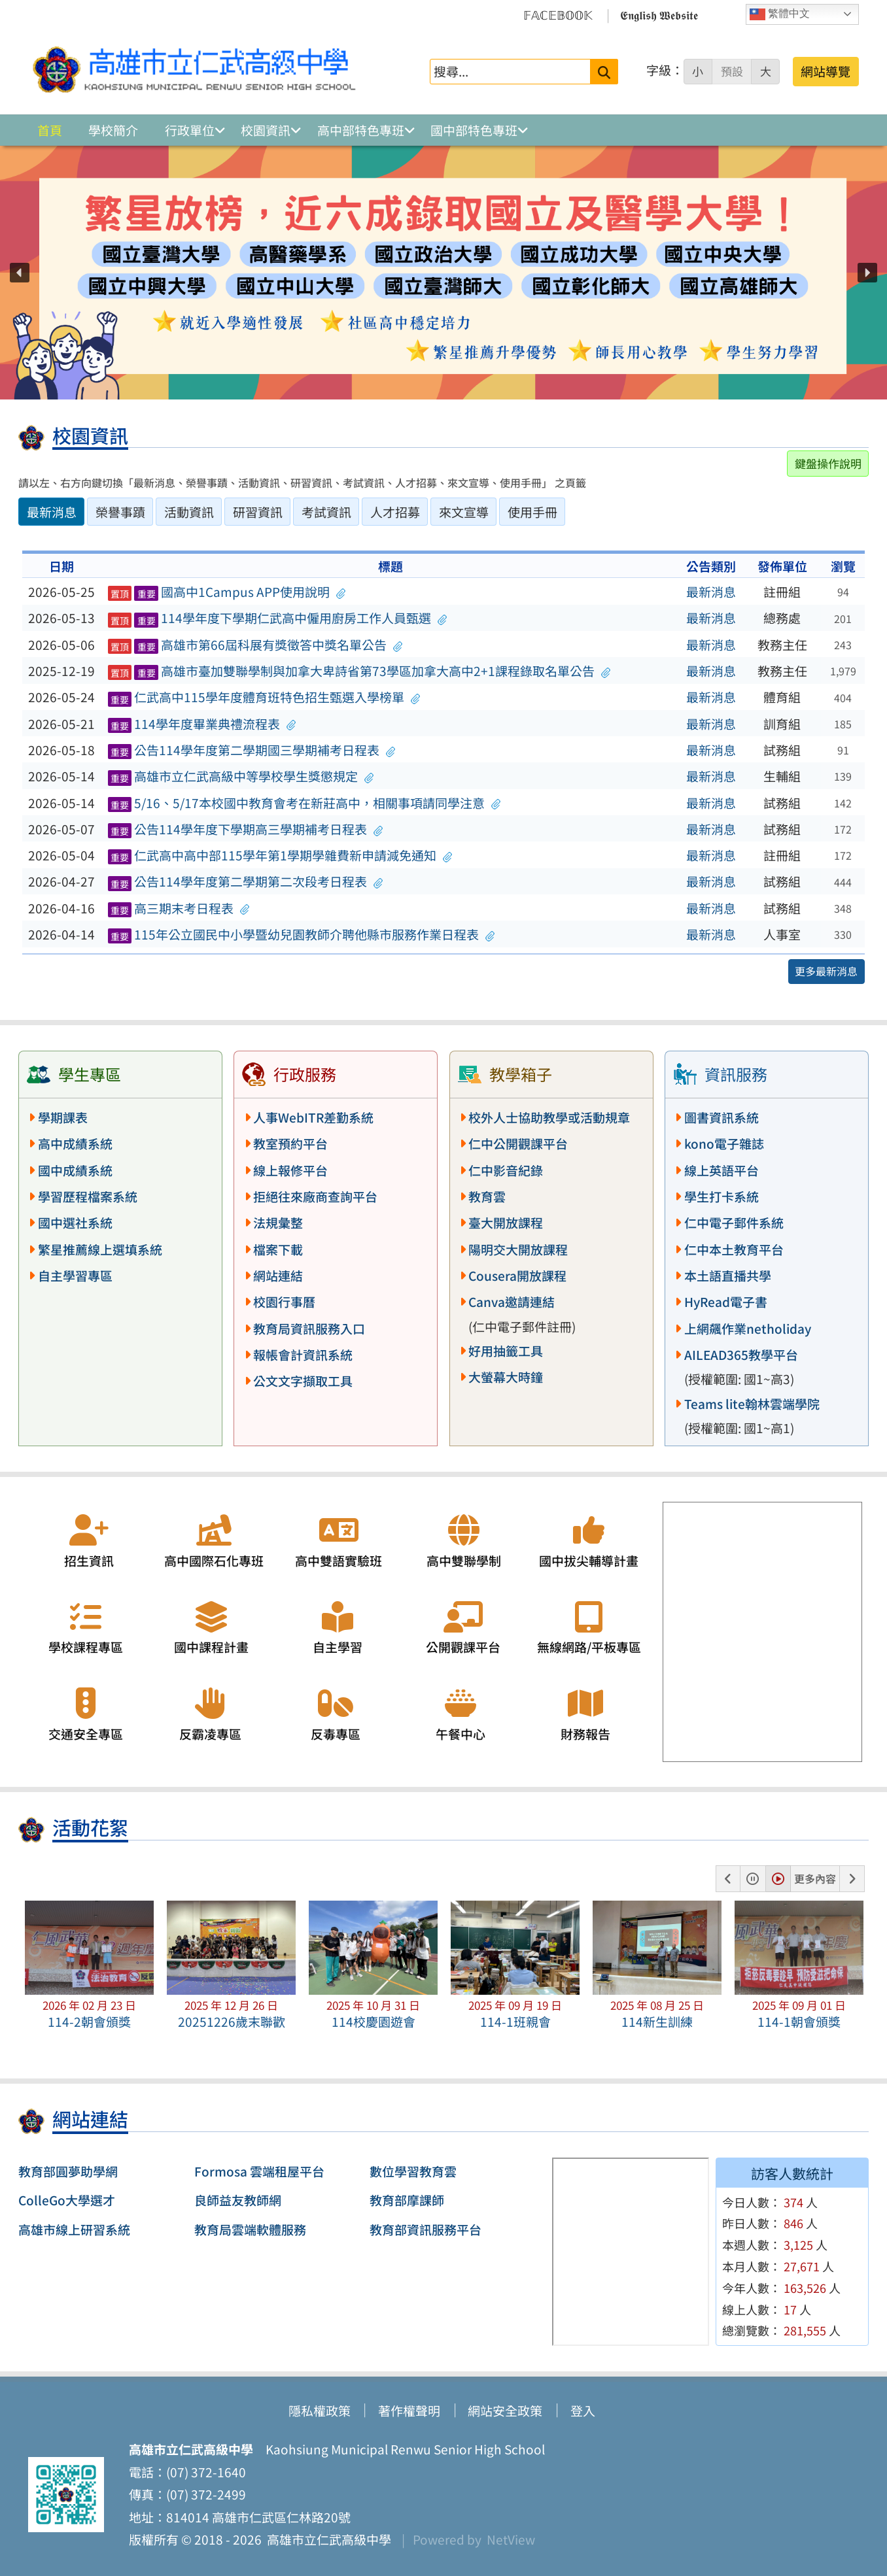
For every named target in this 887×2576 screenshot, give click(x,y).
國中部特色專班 (473, 130)
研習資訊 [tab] (258, 512)
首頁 (49, 130)
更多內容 (815, 1878)
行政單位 (190, 130)
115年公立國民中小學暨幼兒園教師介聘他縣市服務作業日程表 (301, 934)
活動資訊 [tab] (189, 512)
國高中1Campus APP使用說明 (226, 592)
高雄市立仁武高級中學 (326, 2539)
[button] (19, 272)
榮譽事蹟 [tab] (120, 512)
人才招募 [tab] (395, 512)
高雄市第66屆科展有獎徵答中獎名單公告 (255, 645)
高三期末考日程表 (179, 908)
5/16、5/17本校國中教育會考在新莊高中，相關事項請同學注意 (304, 803)
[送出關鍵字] (604, 71)
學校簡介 (113, 130)
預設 (732, 71)
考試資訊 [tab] (326, 512)
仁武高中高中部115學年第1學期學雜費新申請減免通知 (280, 855)
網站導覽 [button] (825, 71)
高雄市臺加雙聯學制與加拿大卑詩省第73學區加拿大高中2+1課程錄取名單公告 (359, 671)
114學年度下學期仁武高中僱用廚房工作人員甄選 (277, 618)
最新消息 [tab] (52, 512)
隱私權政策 (319, 2410)
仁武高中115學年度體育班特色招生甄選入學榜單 (264, 697)
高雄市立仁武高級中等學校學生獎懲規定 (241, 776)
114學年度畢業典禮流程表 (202, 724)
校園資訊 (265, 130)
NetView (511, 2539)
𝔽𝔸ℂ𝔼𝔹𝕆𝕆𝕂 (558, 14)
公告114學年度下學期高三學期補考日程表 (245, 829)
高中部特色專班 (360, 130)
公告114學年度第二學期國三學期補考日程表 (252, 750)
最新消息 (711, 592)
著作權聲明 (409, 2410)
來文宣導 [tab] (464, 512)
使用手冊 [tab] (532, 512)
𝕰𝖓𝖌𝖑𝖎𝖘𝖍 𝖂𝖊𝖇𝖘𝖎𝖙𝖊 (659, 14)
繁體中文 (780, 14)
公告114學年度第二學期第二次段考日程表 (245, 881)
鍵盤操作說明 (828, 463)
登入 (582, 2410)
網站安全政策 (505, 2410)
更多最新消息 (826, 971)
